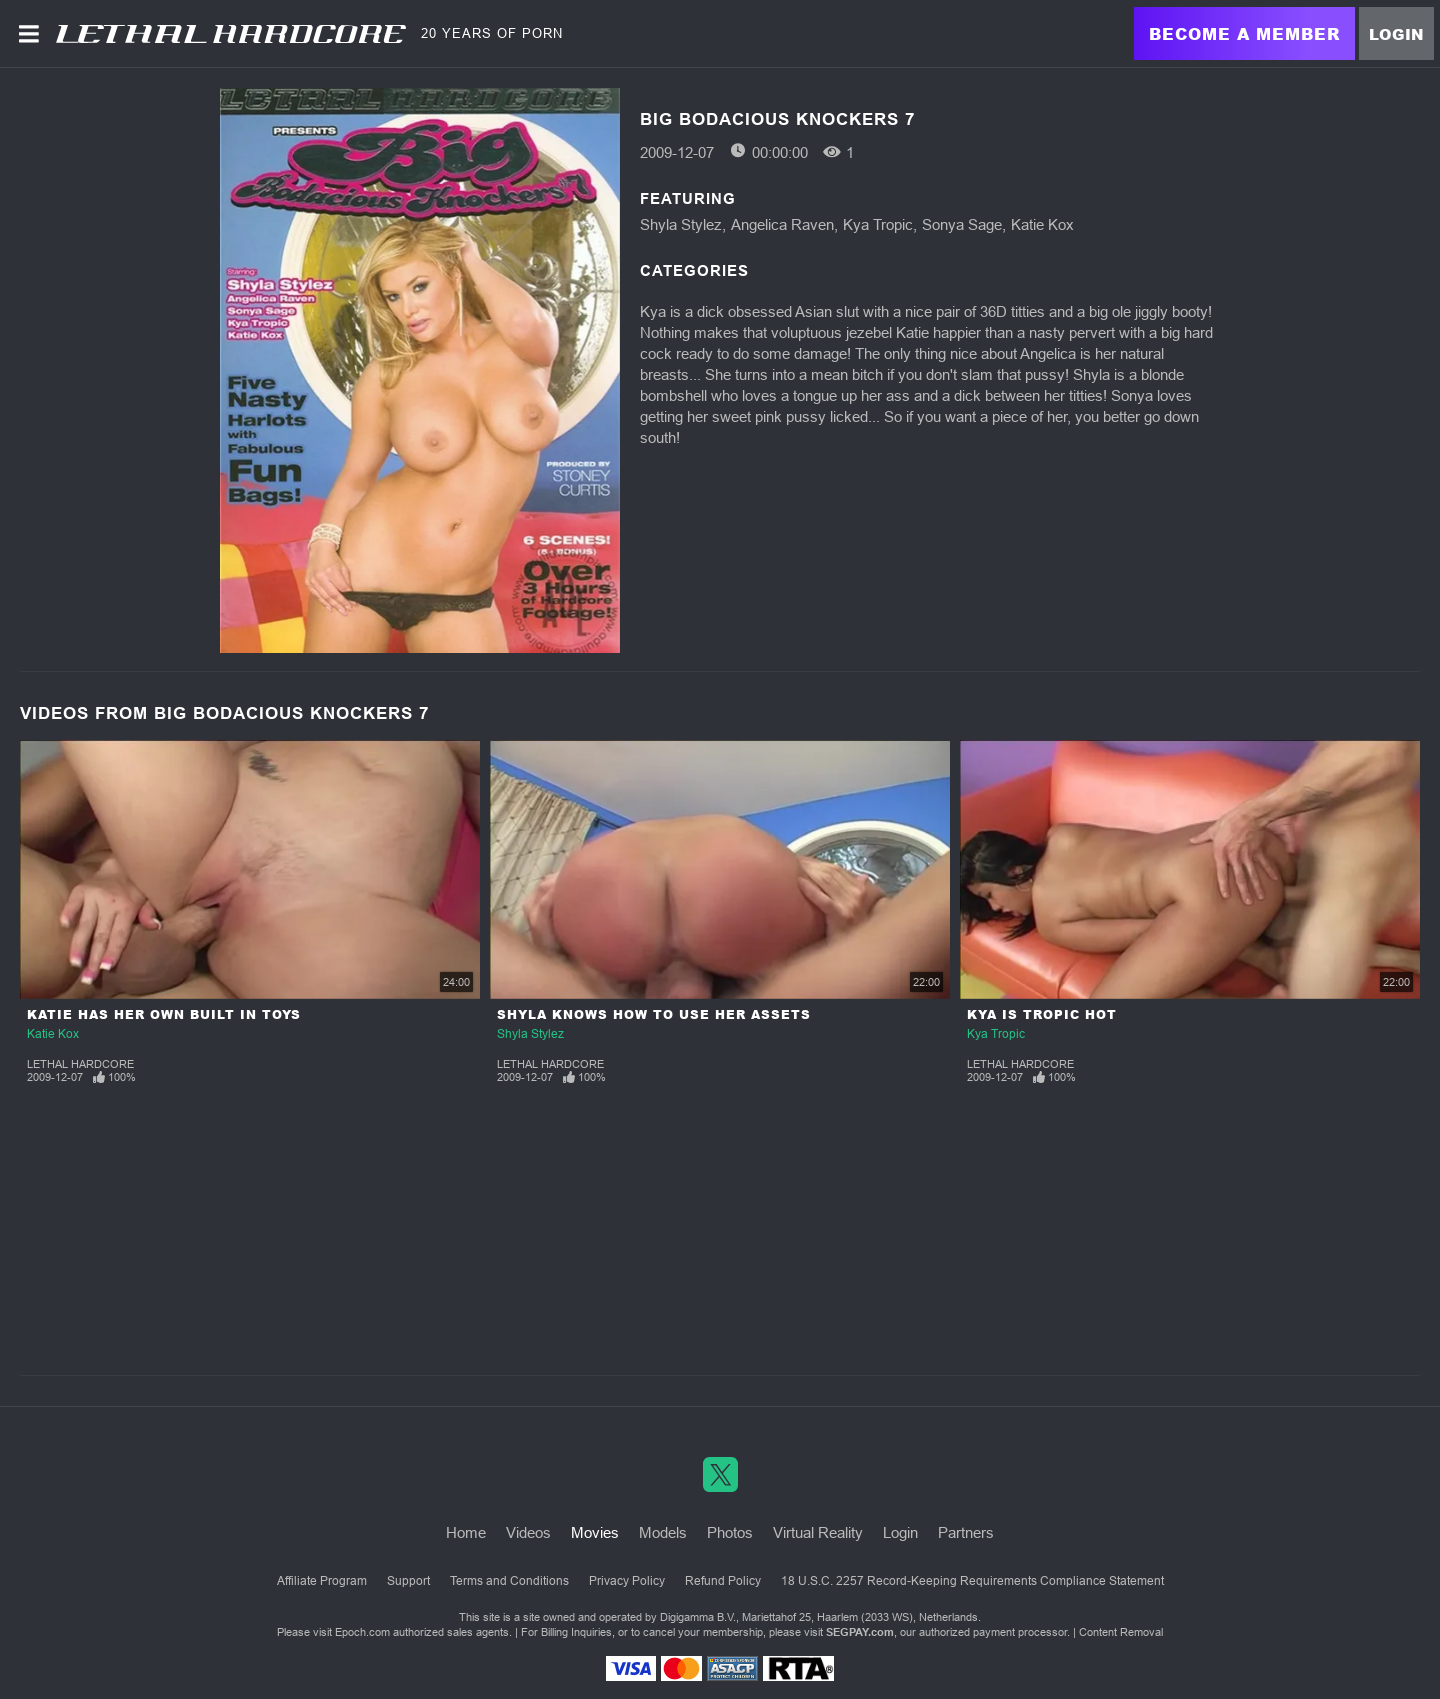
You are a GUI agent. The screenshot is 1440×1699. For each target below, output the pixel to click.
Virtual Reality (818, 1532)
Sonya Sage (962, 224)
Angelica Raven (782, 224)
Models (663, 1532)
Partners (966, 1532)
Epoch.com (362, 1632)
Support (408, 1581)
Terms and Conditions (509, 1581)
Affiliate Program (322, 1581)
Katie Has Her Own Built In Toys (164, 1014)
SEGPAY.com (860, 1632)
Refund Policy (723, 1581)
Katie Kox (1042, 224)
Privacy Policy (627, 1581)
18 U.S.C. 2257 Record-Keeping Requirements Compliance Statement (972, 1581)
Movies (595, 1532)
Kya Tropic (878, 224)
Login (1396, 34)
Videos (528, 1532)
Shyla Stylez (681, 224)
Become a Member (1244, 33)
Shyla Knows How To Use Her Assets (654, 1014)
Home (466, 1532)
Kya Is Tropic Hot (1042, 1014)
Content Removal (1121, 1632)
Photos (730, 1532)
